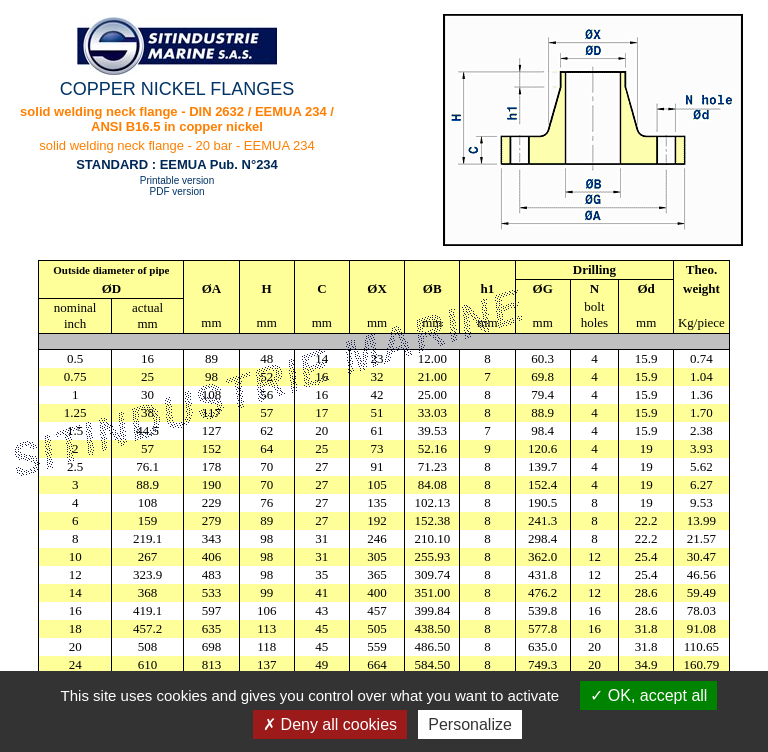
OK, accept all (648, 695)
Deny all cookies (330, 724)
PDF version (176, 191)
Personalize (470, 724)
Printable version (177, 180)
